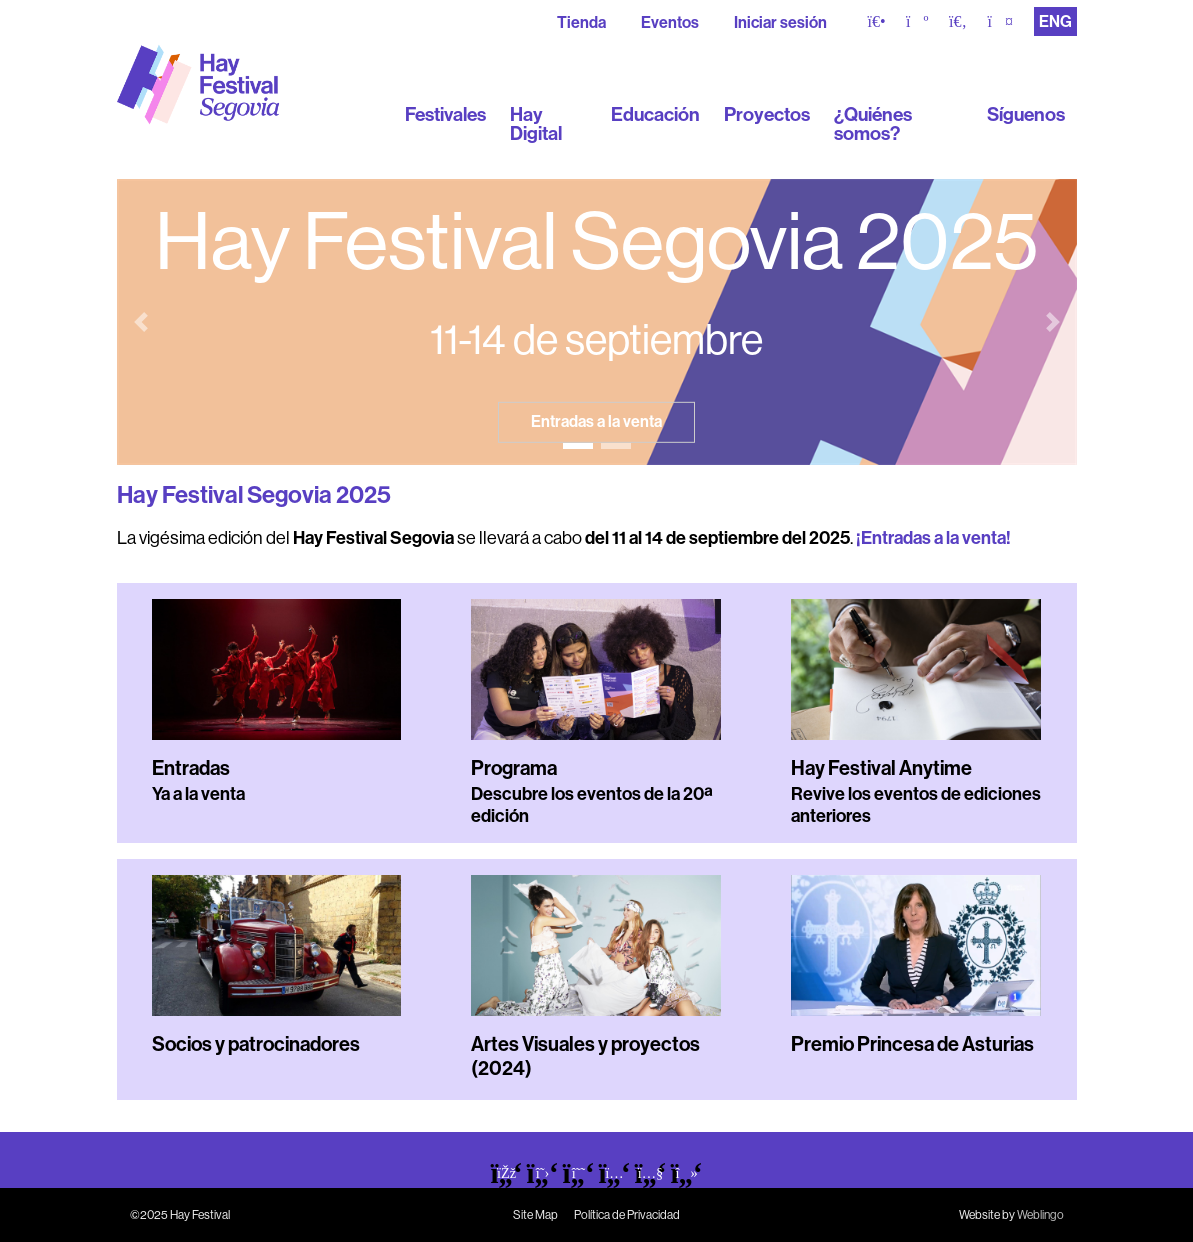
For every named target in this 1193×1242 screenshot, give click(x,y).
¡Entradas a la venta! (933, 538)
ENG (1055, 21)
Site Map (535, 1215)
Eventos (670, 22)
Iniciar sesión (780, 22)
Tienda (581, 22)
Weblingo (1040, 1215)
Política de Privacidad (627, 1215)
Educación (655, 114)
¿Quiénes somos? (873, 124)
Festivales (445, 114)
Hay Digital (536, 124)
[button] (141, 322)
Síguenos (1026, 114)
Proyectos (767, 114)
